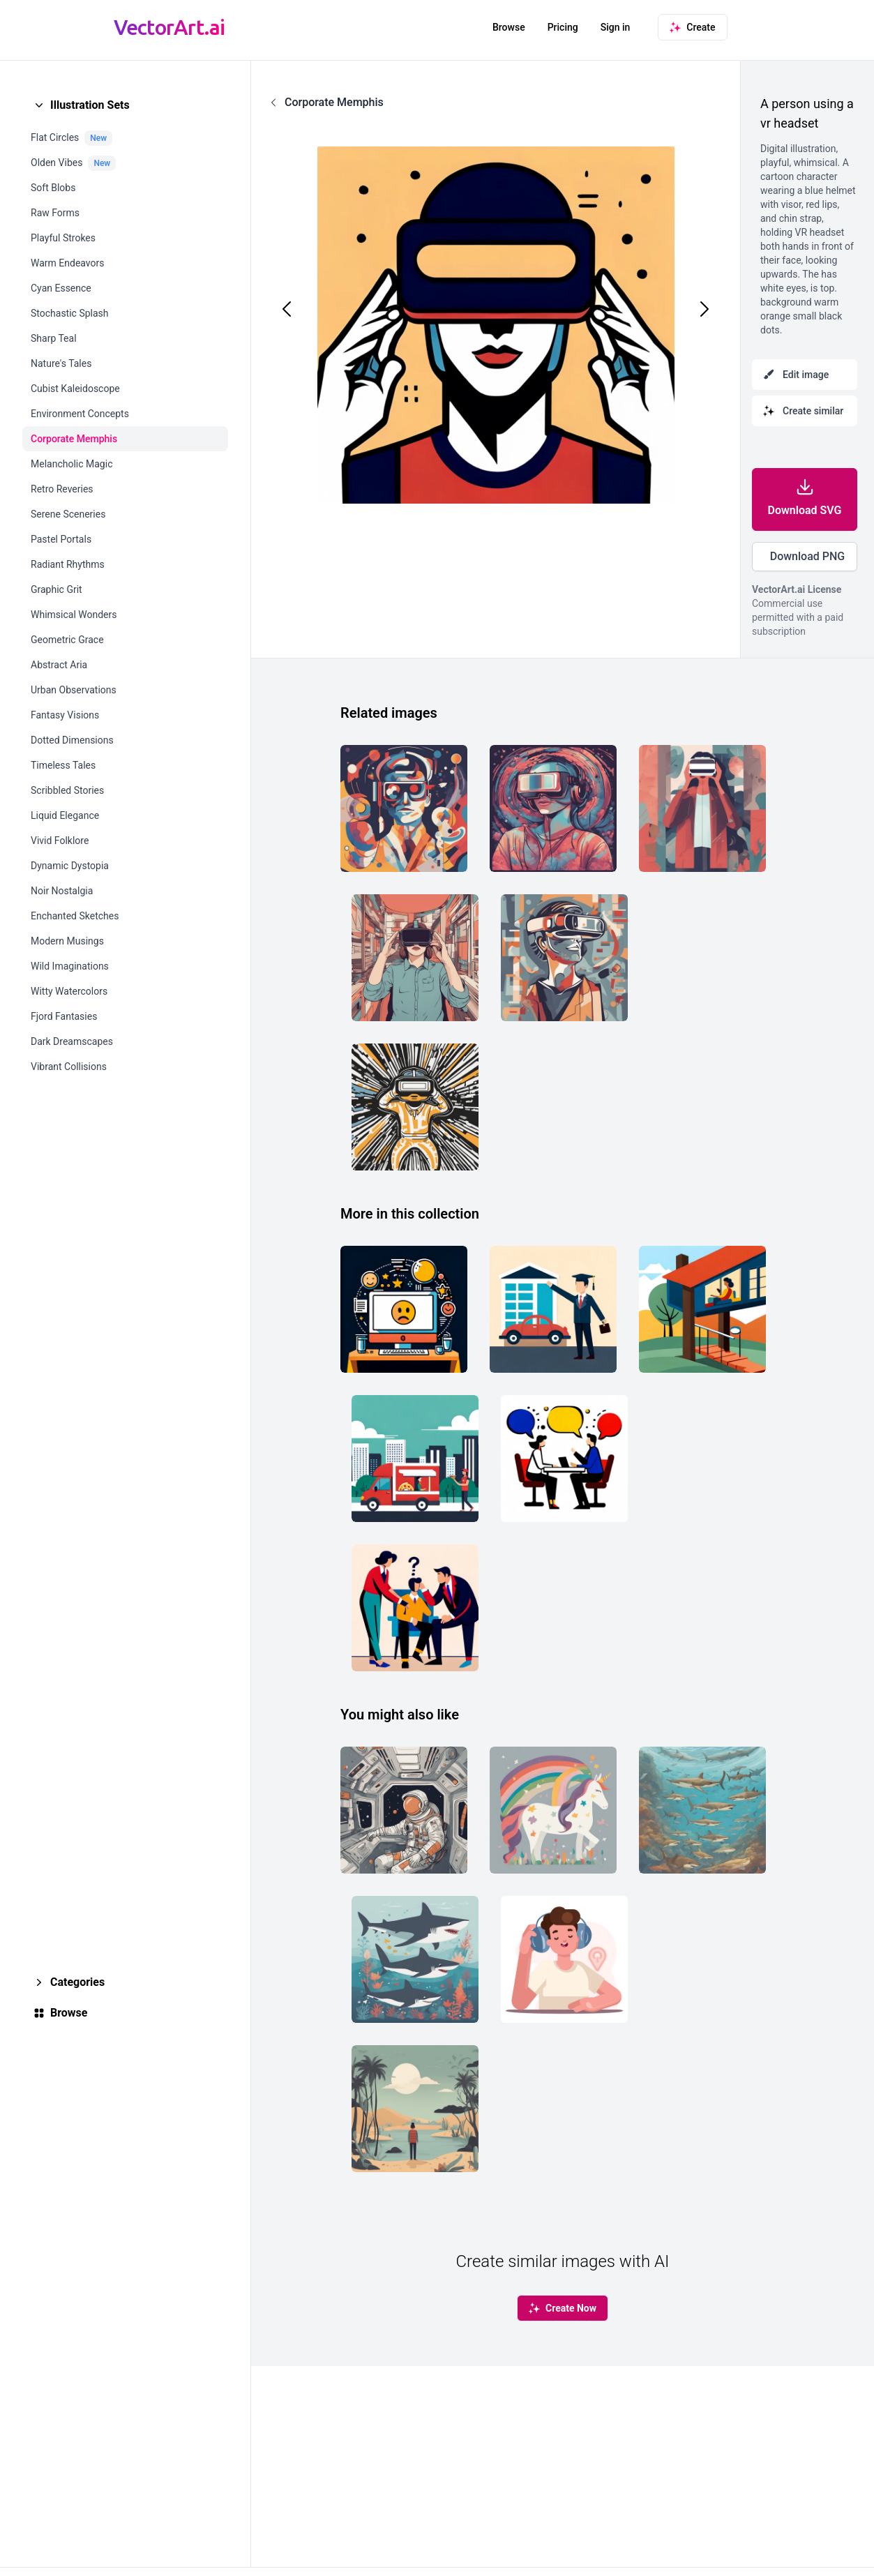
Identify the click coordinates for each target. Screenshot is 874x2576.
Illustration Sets (90, 105)
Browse (508, 27)
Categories (77, 1982)
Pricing (563, 27)
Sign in (616, 27)
